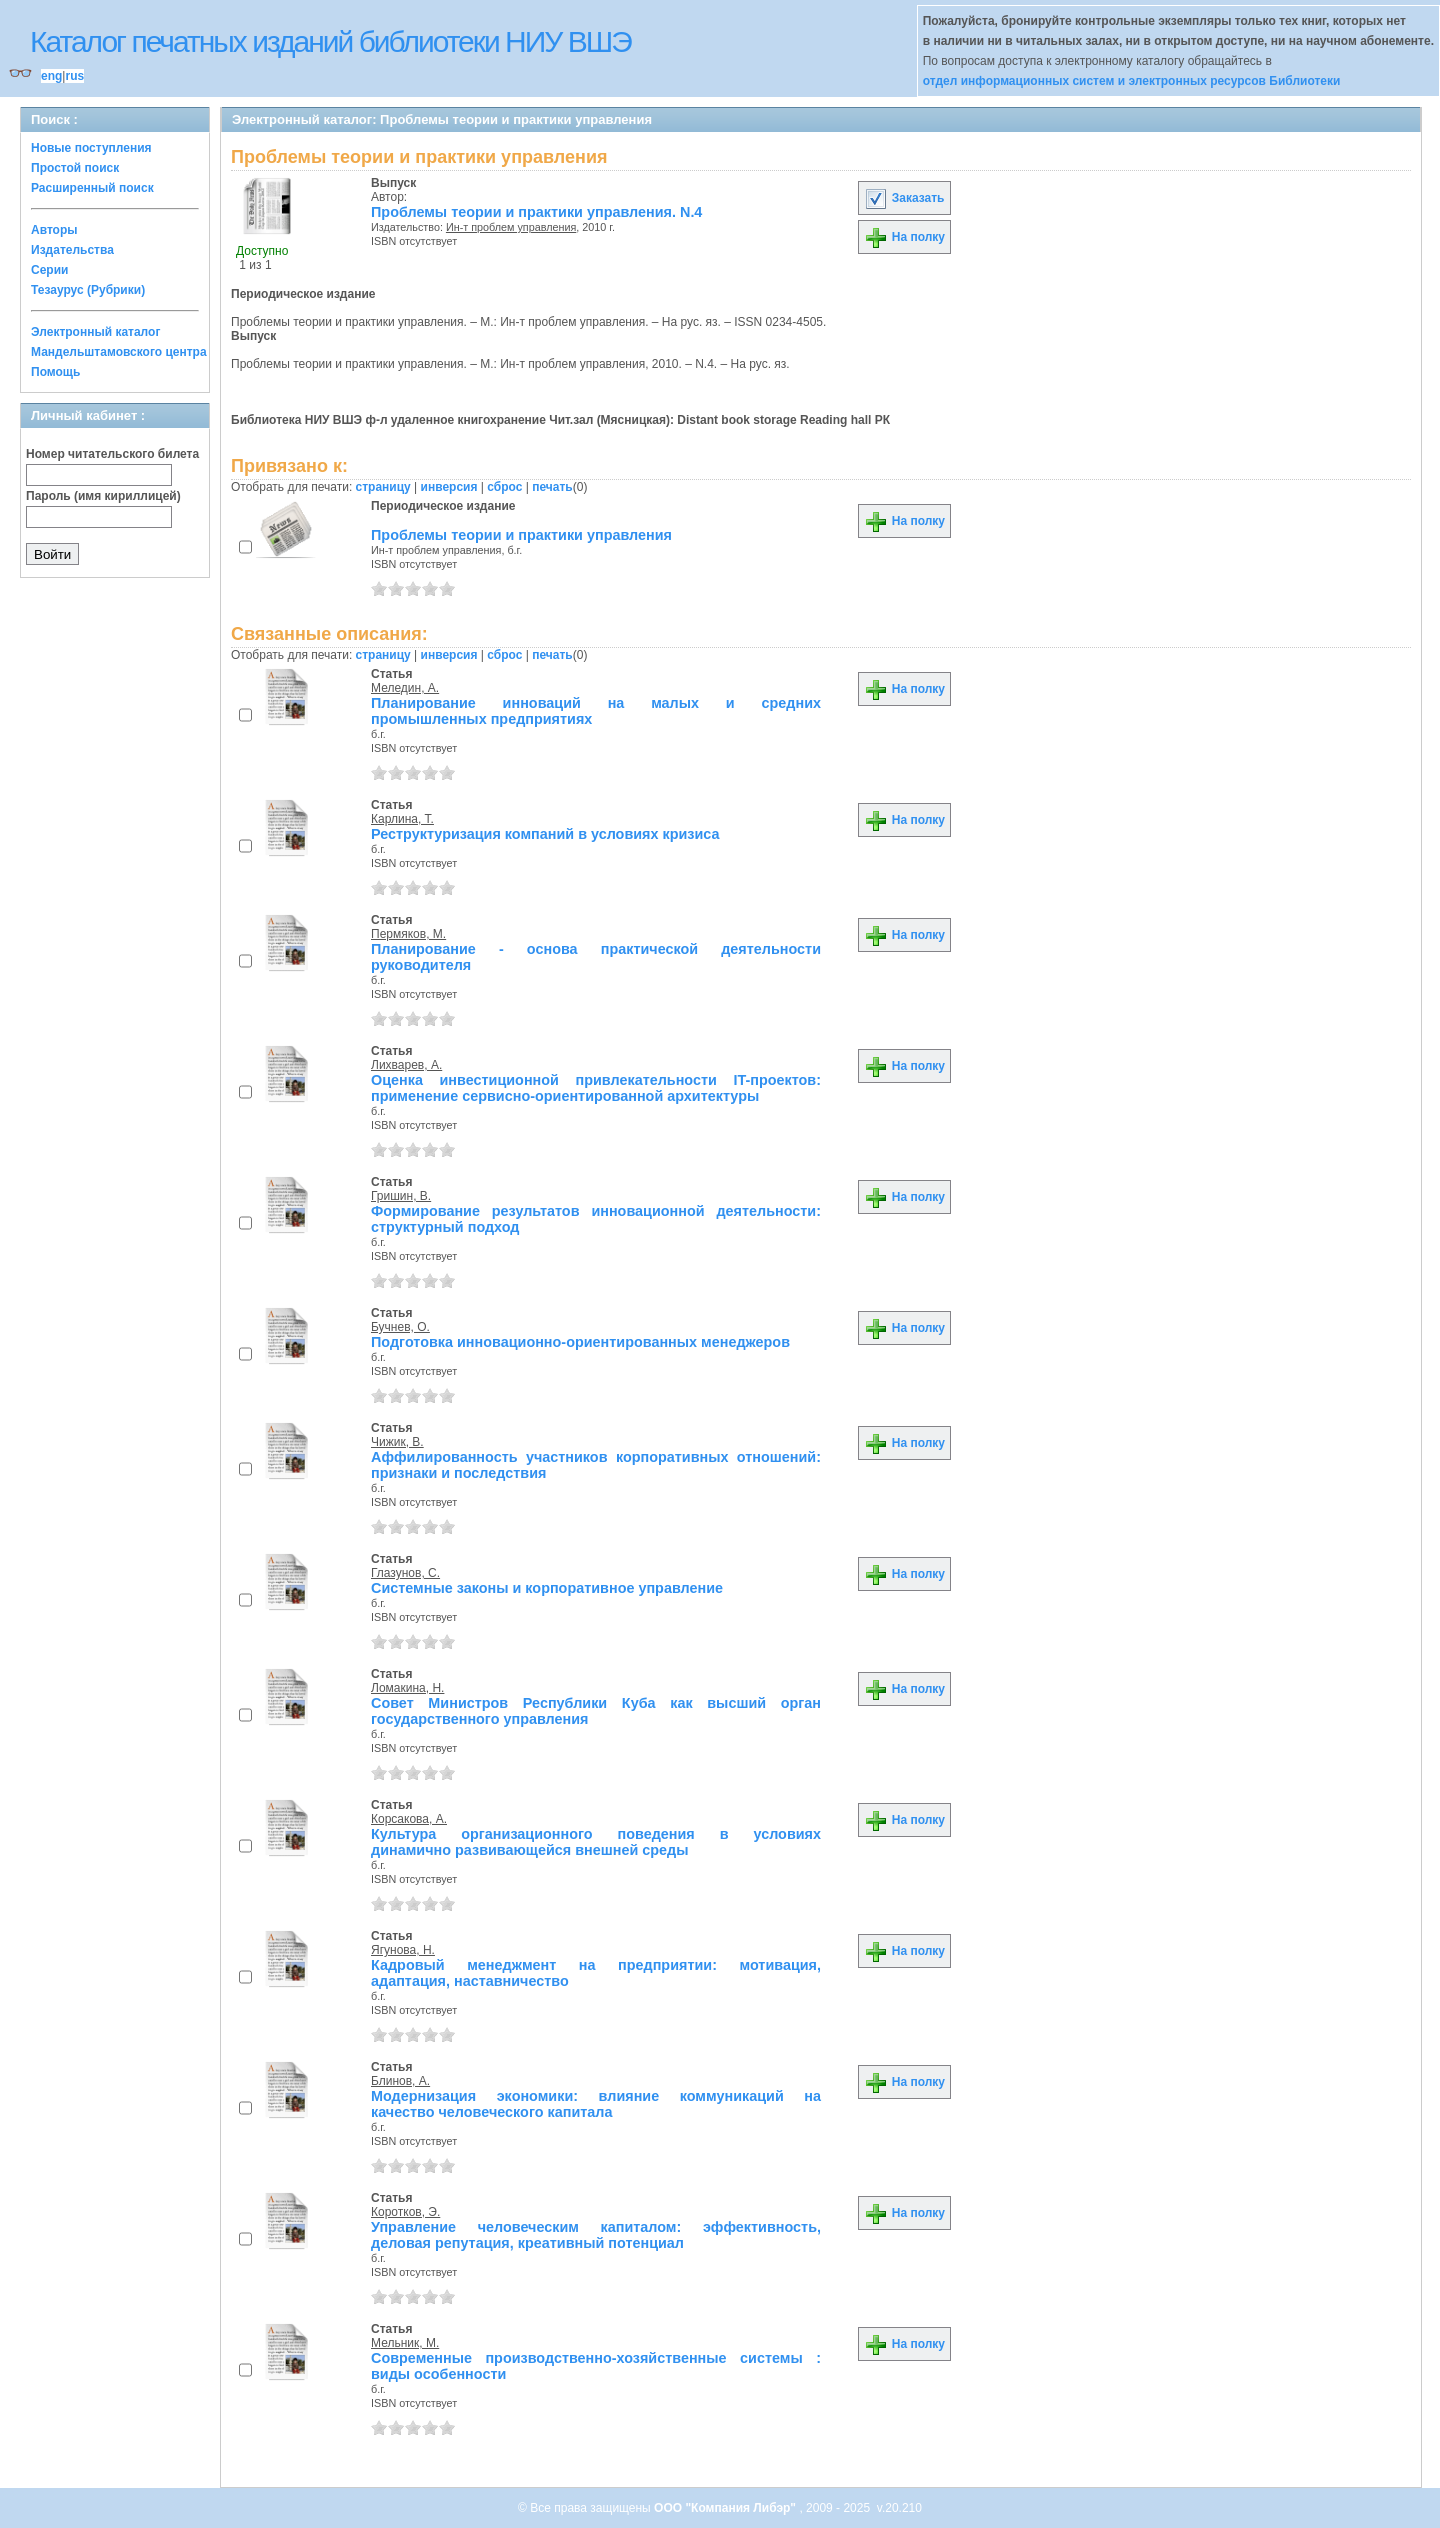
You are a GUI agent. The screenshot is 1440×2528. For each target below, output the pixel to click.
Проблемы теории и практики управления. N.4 (536, 212)
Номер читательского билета (112, 454)
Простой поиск (75, 168)
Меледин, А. (405, 688)
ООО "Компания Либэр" (726, 2508)
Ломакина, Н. (407, 1688)
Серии (49, 270)
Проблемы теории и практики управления (521, 535)
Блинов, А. (400, 2081)
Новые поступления (91, 148)
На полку (904, 237)
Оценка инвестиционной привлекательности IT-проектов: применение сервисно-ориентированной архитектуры (596, 1088)
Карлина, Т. (402, 819)
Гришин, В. (401, 1196)
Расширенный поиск (92, 188)
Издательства (72, 250)
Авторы (54, 230)
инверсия (449, 487)
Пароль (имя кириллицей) (103, 496)
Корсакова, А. (409, 1819)
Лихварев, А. (406, 1065)
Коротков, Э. (405, 2212)
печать (552, 487)
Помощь (55, 372)
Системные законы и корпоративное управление (547, 1588)
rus (74, 76)
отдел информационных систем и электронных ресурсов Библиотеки (1132, 81)
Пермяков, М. (408, 934)
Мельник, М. (405, 2343)
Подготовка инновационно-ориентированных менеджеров (580, 1342)
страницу (383, 487)
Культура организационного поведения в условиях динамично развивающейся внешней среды (596, 1842)
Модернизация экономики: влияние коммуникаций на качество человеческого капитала (596, 2104)
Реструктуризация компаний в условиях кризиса (545, 834)
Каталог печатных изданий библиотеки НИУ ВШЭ (330, 41)
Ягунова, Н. (403, 1950)
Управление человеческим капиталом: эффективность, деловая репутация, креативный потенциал (596, 2235)
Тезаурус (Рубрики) (88, 290)
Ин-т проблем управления (511, 227)
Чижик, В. (397, 1442)
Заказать (904, 198)
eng (51, 76)
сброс (504, 487)
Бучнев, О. (400, 1327)
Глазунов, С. (405, 1573)
